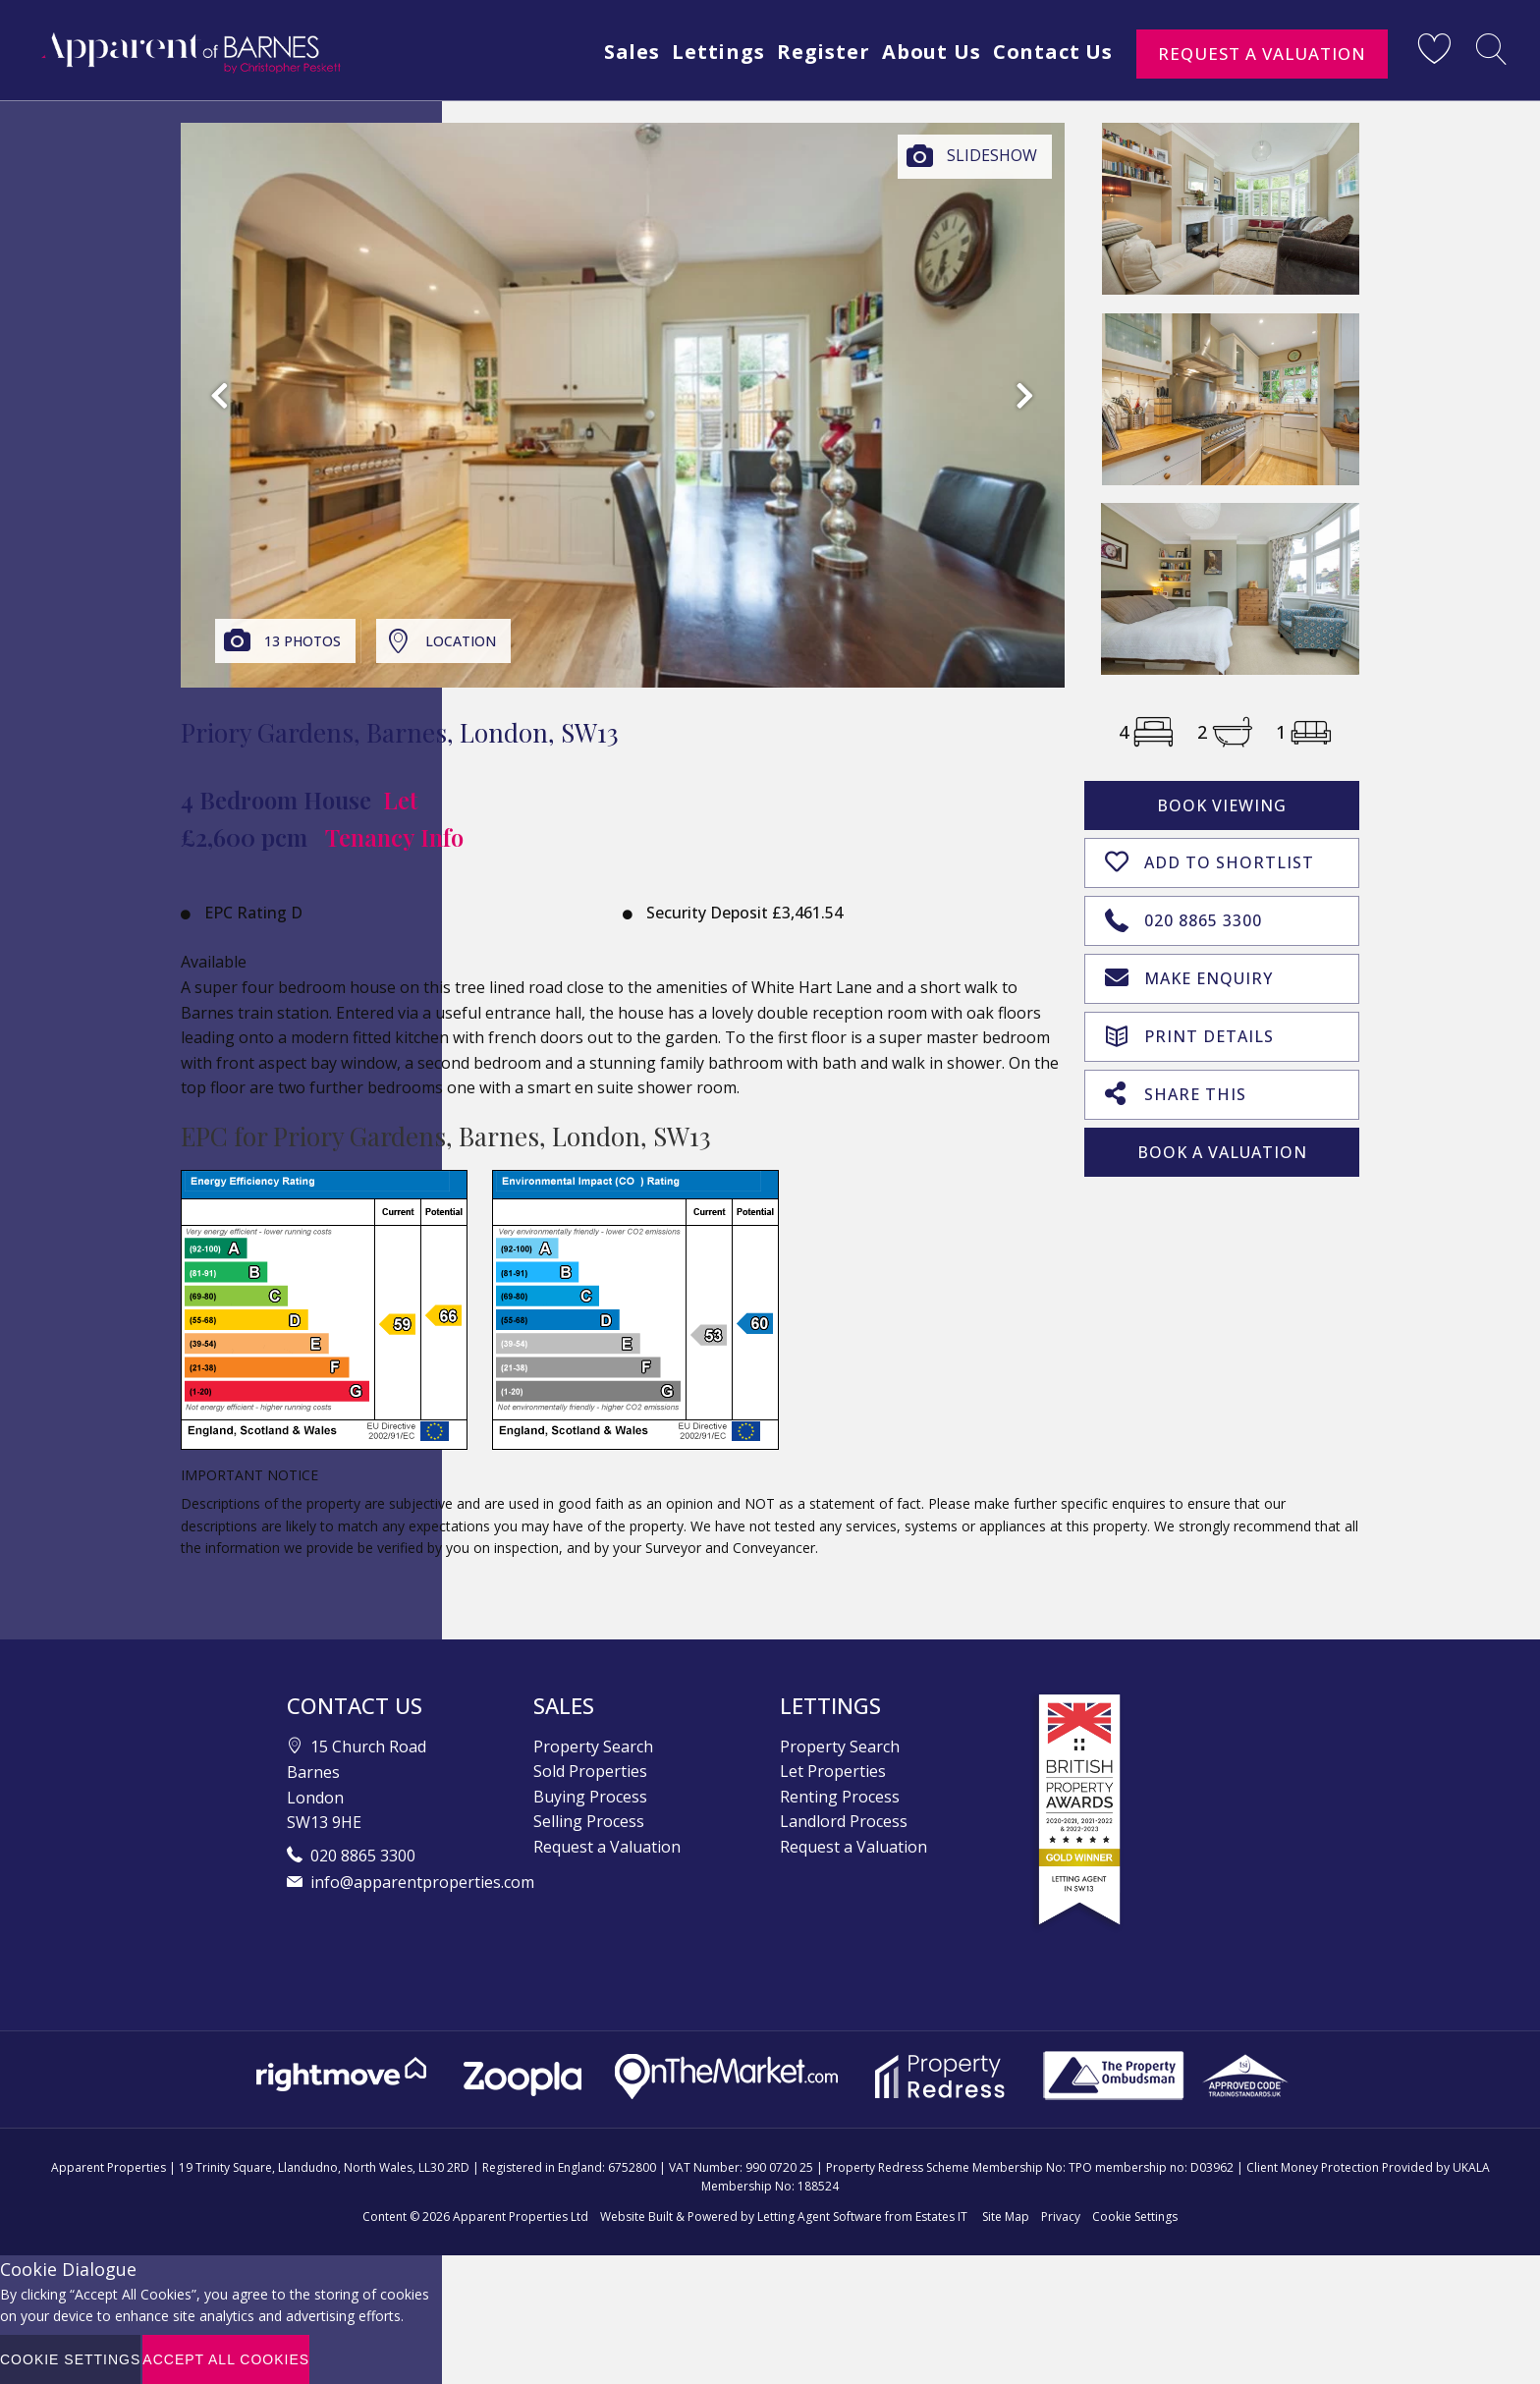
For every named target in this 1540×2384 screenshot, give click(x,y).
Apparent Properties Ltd (520, 2216)
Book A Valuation (1222, 1147)
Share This (1175, 1088)
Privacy (1060, 2216)
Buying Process (590, 1796)
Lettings (705, 51)
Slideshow (992, 155)
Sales (614, 51)
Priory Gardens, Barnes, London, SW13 (400, 732)
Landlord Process (844, 1821)
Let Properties (833, 1771)
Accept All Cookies (225, 2359)
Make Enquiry (1189, 974)
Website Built (636, 2216)
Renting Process (840, 1796)
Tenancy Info (394, 837)
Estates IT (941, 2216)
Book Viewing (1222, 805)
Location (460, 641)
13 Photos (302, 641)
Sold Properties (590, 1771)
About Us (926, 51)
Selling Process (588, 1821)
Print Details (1189, 1030)
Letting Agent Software (819, 2216)
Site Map (1005, 2216)
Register (814, 51)
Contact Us (1052, 51)
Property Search (593, 1746)
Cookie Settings (1135, 2216)
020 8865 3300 (1183, 916)
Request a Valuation (1262, 53)
